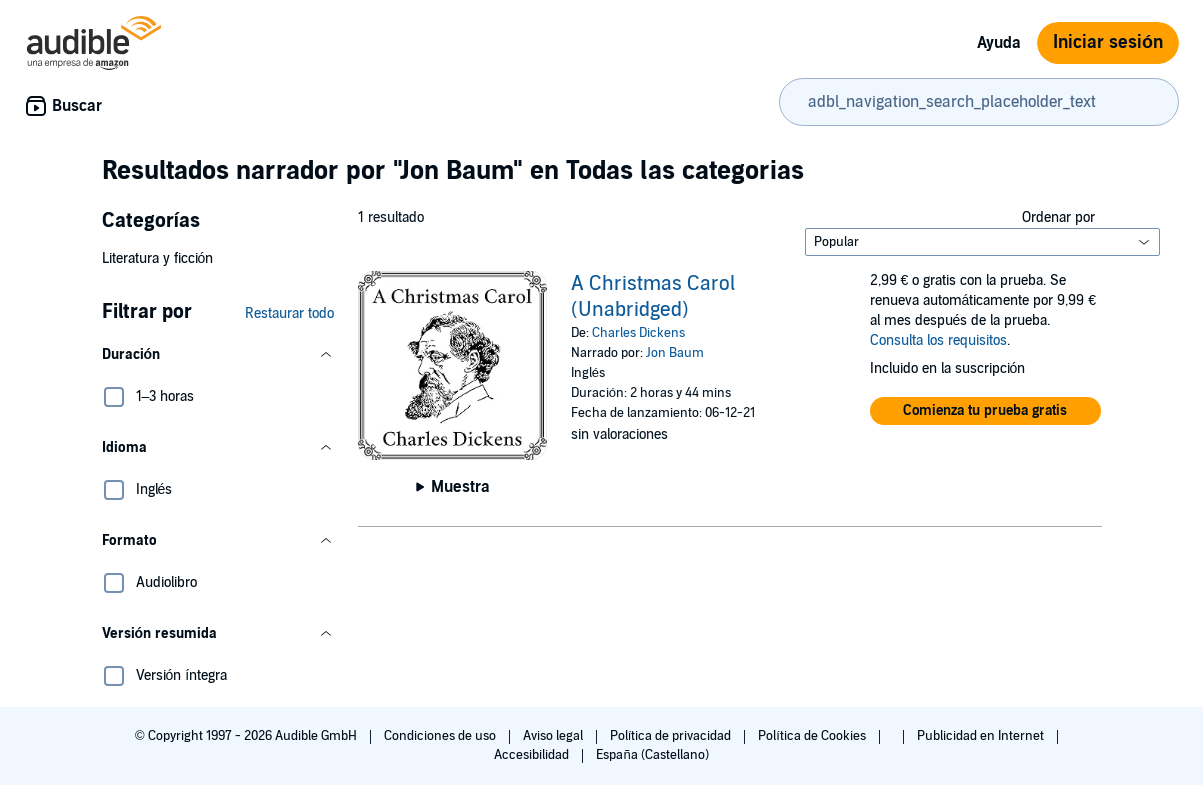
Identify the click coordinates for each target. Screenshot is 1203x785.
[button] (218, 355)
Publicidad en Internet (982, 736)
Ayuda (999, 43)
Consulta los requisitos (938, 340)
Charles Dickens (638, 333)
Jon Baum (675, 353)
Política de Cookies (813, 736)
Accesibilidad (533, 755)
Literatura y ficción (158, 258)
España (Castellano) (652, 755)
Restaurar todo (289, 313)
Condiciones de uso (441, 736)
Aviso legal (554, 736)
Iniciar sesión (1108, 42)
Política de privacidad (672, 736)
